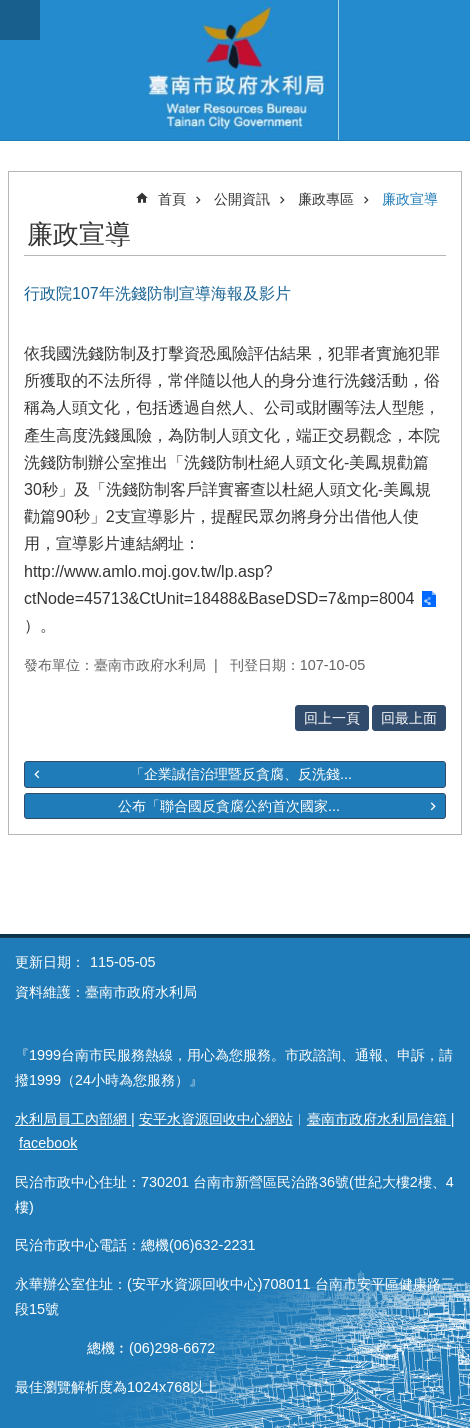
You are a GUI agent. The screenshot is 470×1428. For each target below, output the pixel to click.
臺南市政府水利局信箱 (379, 1119)
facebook (48, 1143)
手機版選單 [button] (20, 20)
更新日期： (50, 962)
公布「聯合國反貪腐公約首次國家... (229, 806)
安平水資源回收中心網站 (216, 1119)
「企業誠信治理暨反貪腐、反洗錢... (241, 774)
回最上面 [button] (409, 718)
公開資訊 (242, 199)
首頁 (172, 199)
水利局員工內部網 (73, 1119)
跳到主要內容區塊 (10, 10)
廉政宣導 (410, 199)
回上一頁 (332, 718)
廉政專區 (326, 199)
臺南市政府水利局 (235, 70)
